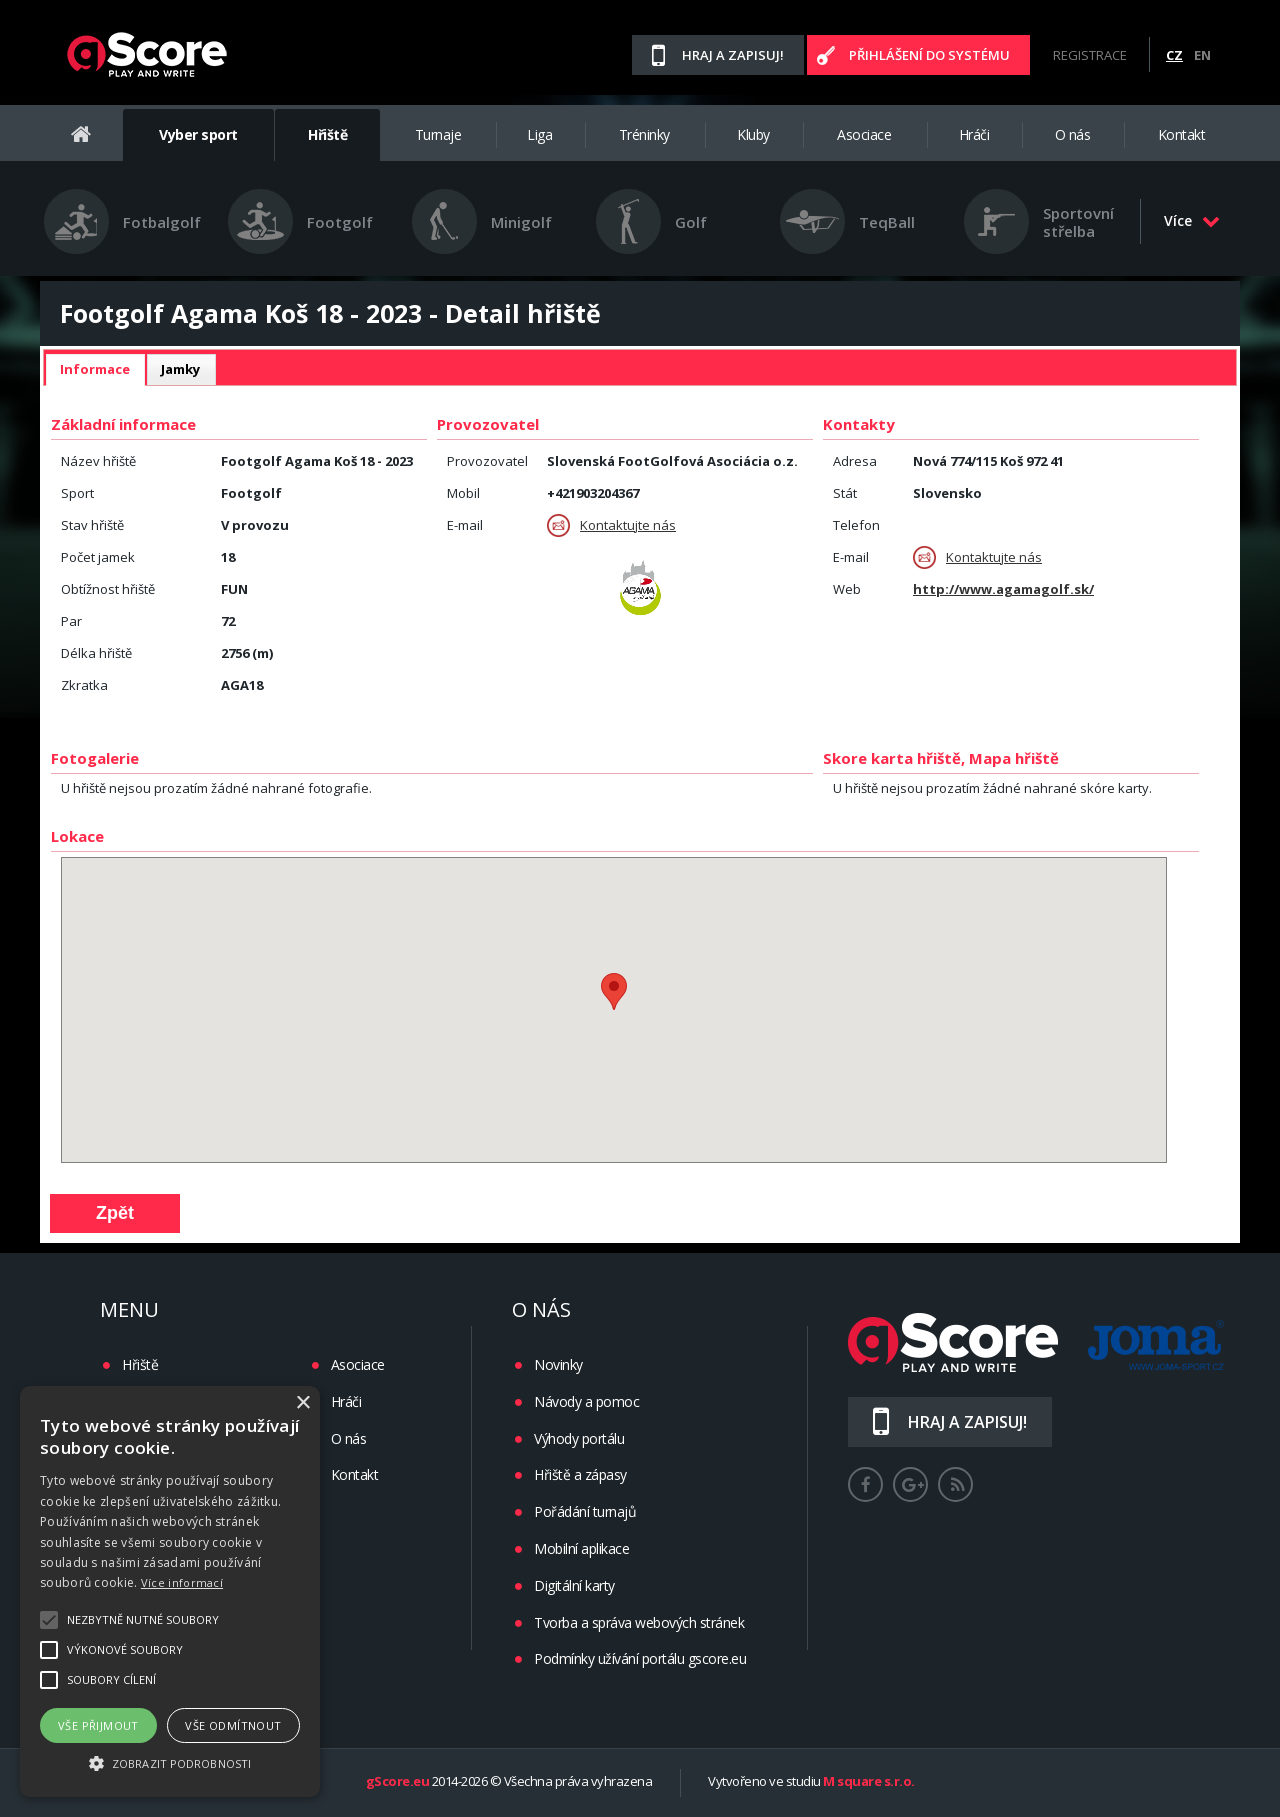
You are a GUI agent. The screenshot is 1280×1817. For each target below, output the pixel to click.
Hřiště (327, 134)
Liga (539, 134)
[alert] (170, 1591)
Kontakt (1182, 134)
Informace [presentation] (95, 369)
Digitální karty (574, 1585)
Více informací (182, 1582)
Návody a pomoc (586, 1401)
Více (1192, 220)
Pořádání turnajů (585, 1511)
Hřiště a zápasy (580, 1474)
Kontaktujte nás (611, 525)
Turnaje (438, 134)
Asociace (864, 134)
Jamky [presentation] (181, 369)
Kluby (753, 134)
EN (1202, 55)
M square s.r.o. (869, 1782)
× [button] (302, 1403)
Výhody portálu (579, 1438)
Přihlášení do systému (929, 55)
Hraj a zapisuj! (733, 55)
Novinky (558, 1364)
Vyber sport (198, 134)
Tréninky (644, 134)
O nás (1073, 134)
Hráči (974, 134)
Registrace (1090, 55)
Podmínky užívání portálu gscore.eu (640, 1658)
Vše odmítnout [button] (233, 1725)
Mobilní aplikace (581, 1548)
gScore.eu (398, 1782)
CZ (1174, 55)
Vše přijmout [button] (98, 1725)
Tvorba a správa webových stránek (639, 1622)
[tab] (95, 370)
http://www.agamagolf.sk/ (1003, 589)
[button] (170, 1762)
